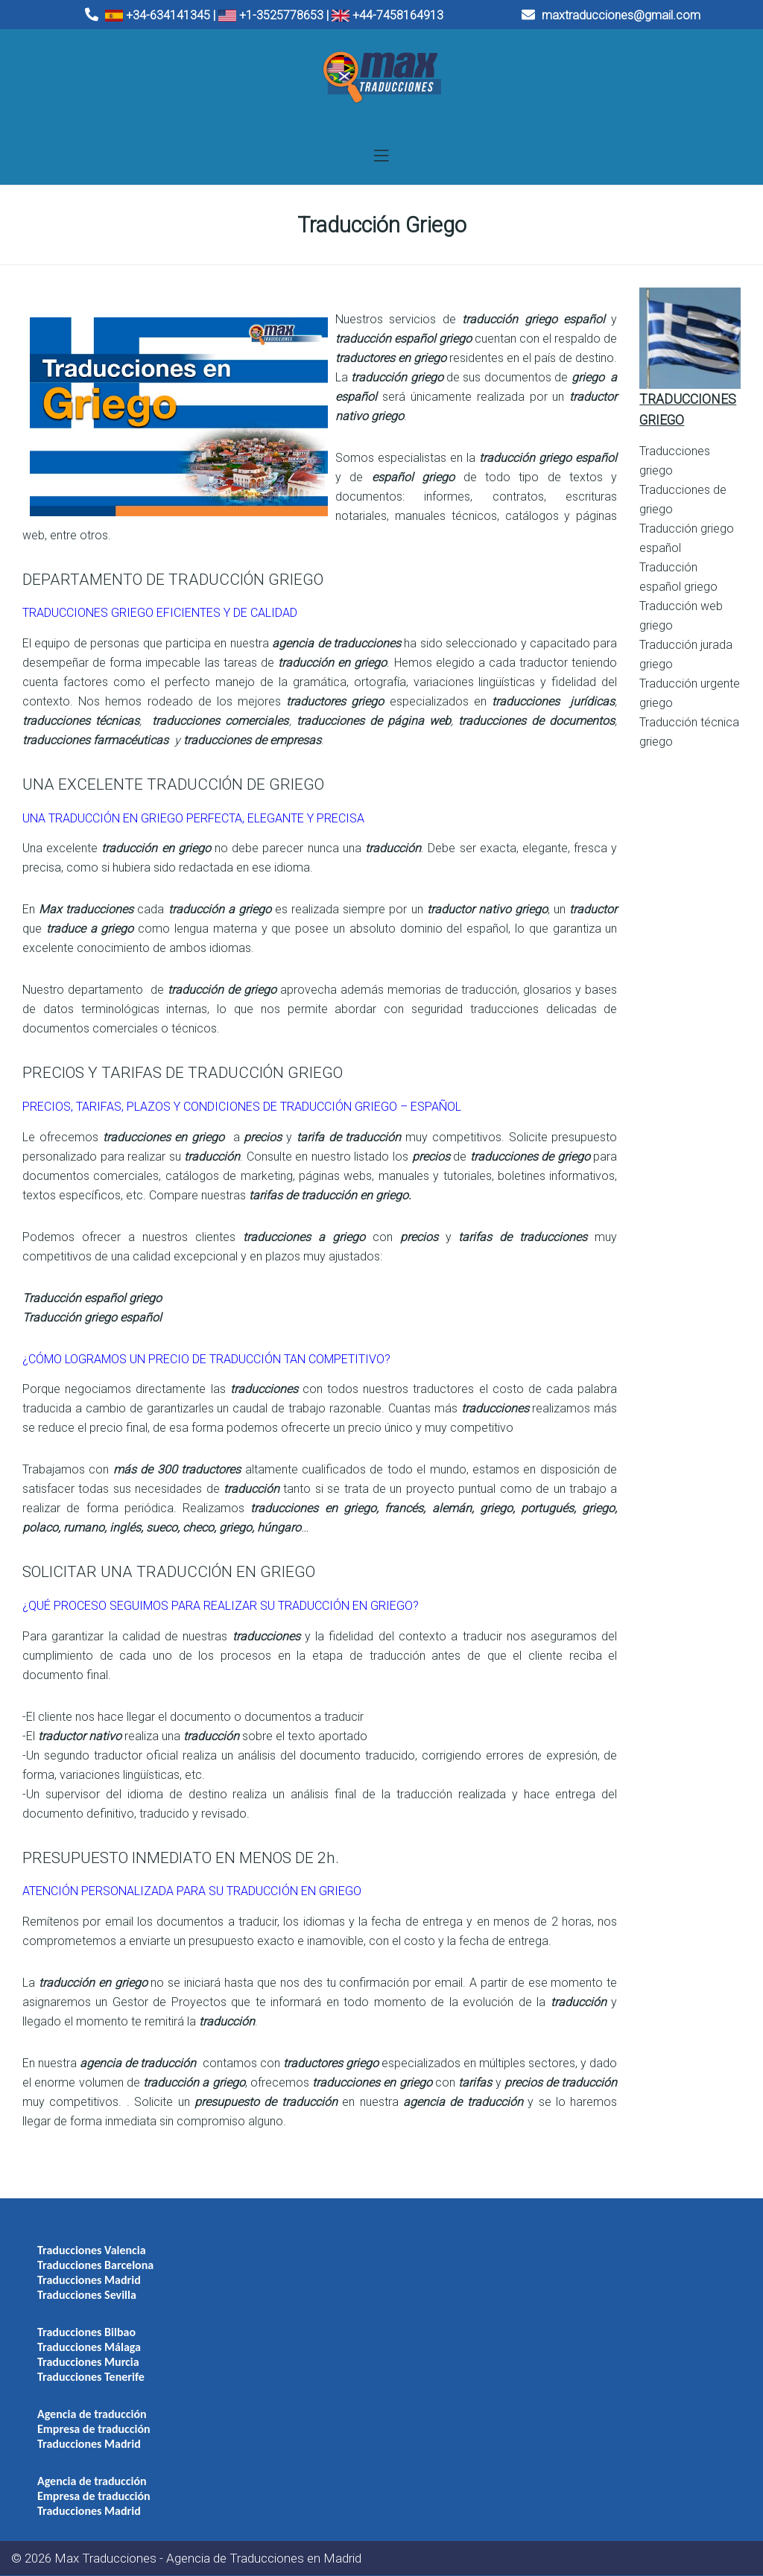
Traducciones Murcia (88, 2362)
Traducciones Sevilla (86, 2295)
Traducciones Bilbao (86, 2332)
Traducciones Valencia (91, 2250)
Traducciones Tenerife (91, 2377)
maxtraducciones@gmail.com (611, 14)
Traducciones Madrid (89, 2280)
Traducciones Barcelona (95, 2265)
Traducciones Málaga (89, 2347)
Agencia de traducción (92, 2414)
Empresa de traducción (94, 2429)
